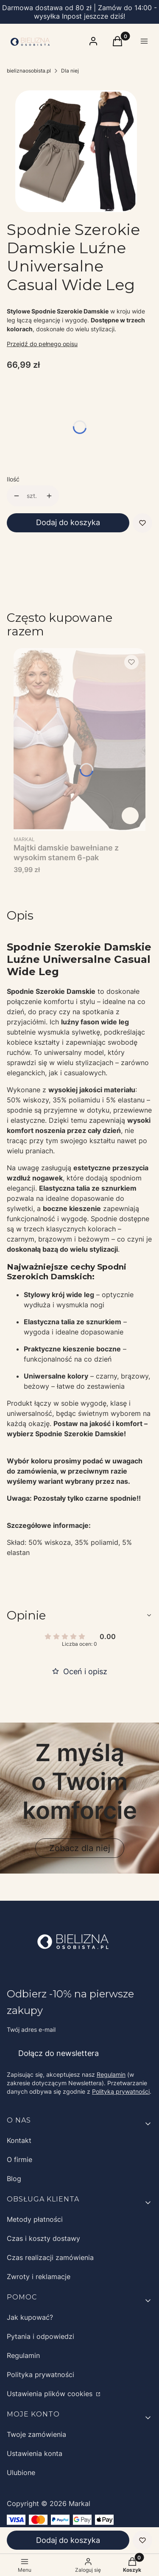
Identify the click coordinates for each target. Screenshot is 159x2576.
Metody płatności (35, 2219)
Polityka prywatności (40, 2374)
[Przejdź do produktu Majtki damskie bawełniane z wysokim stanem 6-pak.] (79, 739)
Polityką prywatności (121, 2091)
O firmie (19, 2159)
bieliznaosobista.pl (29, 70)
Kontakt (19, 2140)
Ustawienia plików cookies (51, 2393)
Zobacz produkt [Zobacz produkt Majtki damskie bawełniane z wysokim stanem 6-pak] (130, 815)
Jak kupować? (30, 2317)
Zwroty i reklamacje (38, 2276)
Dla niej (70, 70)
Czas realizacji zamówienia (50, 2257)
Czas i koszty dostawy (43, 2238)
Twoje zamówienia (36, 2434)
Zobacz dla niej (79, 1848)
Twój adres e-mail (31, 2029)
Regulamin (111, 2074)
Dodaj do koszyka (68, 522)
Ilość (13, 479)
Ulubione (21, 2472)
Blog (14, 2178)
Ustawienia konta (34, 2453)
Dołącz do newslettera (58, 2052)
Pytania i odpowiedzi (40, 2336)
